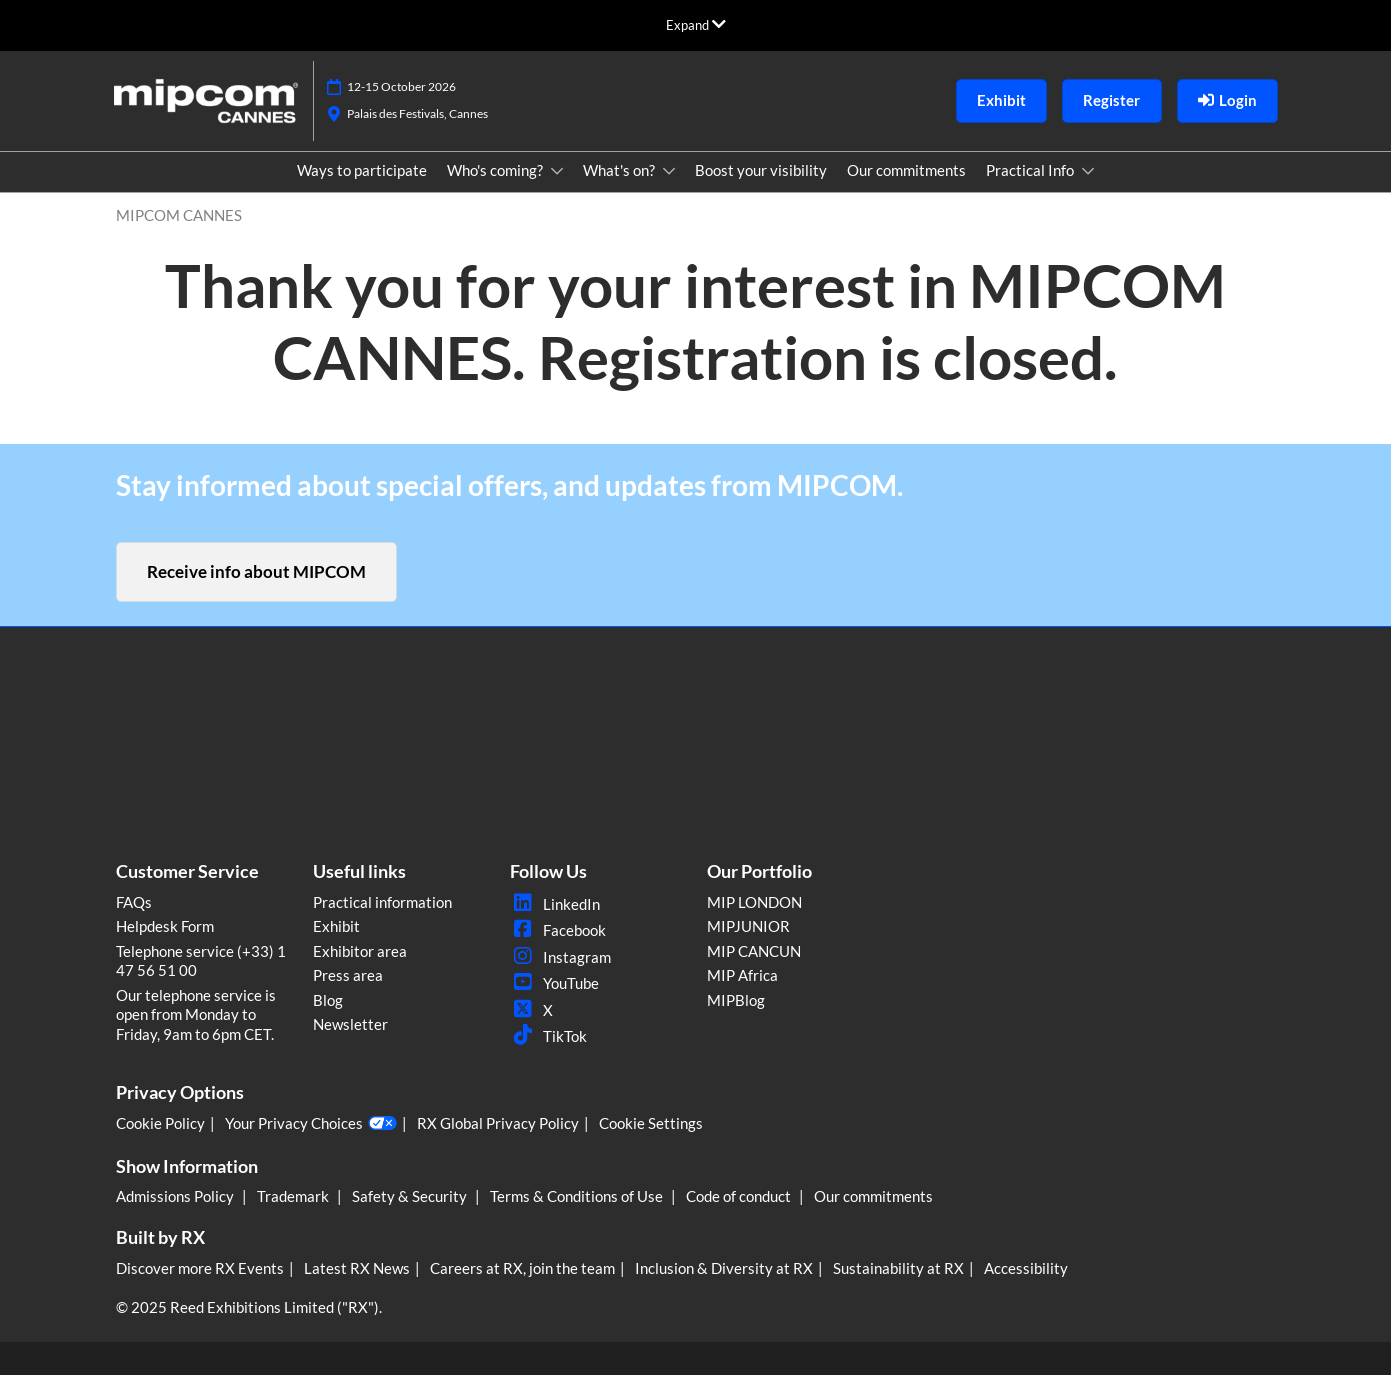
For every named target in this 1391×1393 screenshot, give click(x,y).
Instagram (560, 975)
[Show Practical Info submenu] (1088, 190)
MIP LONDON (754, 920)
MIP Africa (742, 993)
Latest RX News (357, 1286)
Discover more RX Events (200, 1286)
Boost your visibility (761, 189)
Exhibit (336, 944)
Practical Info (1031, 189)
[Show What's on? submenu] (669, 190)
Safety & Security (411, 1214)
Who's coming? (496, 189)
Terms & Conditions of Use (578, 1214)
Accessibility (1026, 1286)
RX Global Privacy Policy (498, 1141)
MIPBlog (736, 1018)
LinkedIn (555, 922)
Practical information (382, 920)
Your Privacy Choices (311, 1142)
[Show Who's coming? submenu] (557, 190)
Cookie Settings (651, 1141)
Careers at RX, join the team (522, 1286)
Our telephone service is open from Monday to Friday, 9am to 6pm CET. (196, 1032)
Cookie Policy (160, 1141)
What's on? (620, 189)
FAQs (134, 920)
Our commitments (906, 189)
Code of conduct (740, 1214)
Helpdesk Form (165, 944)
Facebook (558, 948)
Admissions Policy (176, 1214)
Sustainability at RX (898, 1286)
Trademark (294, 1214)
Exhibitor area (360, 969)
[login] (1227, 120)
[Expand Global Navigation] (696, 25)
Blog (328, 1018)
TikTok (548, 1054)
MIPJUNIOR (748, 944)
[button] (1001, 120)
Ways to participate (362, 189)
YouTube (554, 1001)
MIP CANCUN (754, 969)
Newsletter (350, 1042)
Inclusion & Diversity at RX (724, 1286)
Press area (348, 993)
